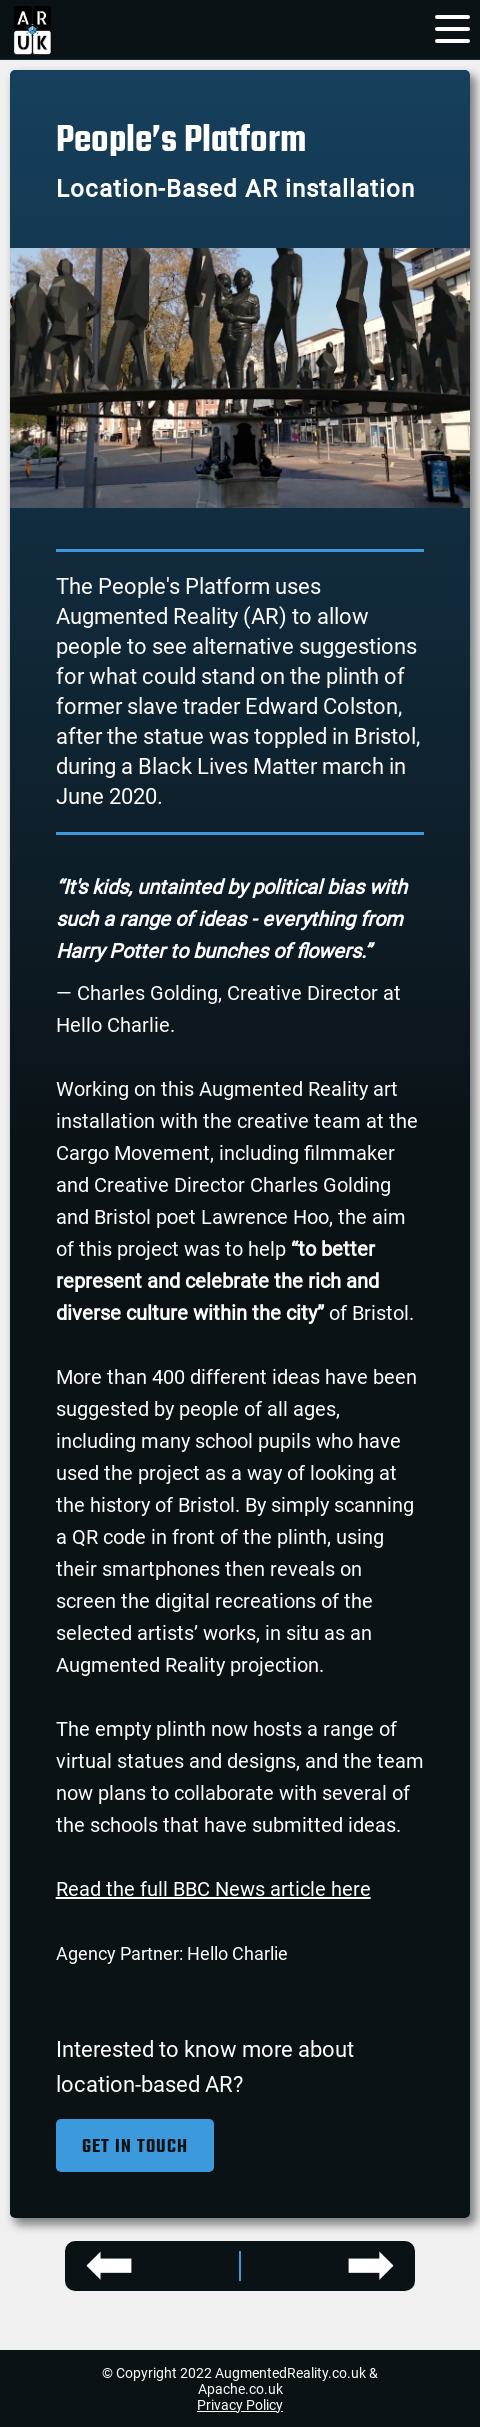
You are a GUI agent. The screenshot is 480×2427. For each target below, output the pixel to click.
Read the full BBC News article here (213, 1889)
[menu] (452, 25)
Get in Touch (135, 2147)
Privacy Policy (240, 2405)
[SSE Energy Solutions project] (162, 2266)
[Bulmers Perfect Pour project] (317, 2266)
